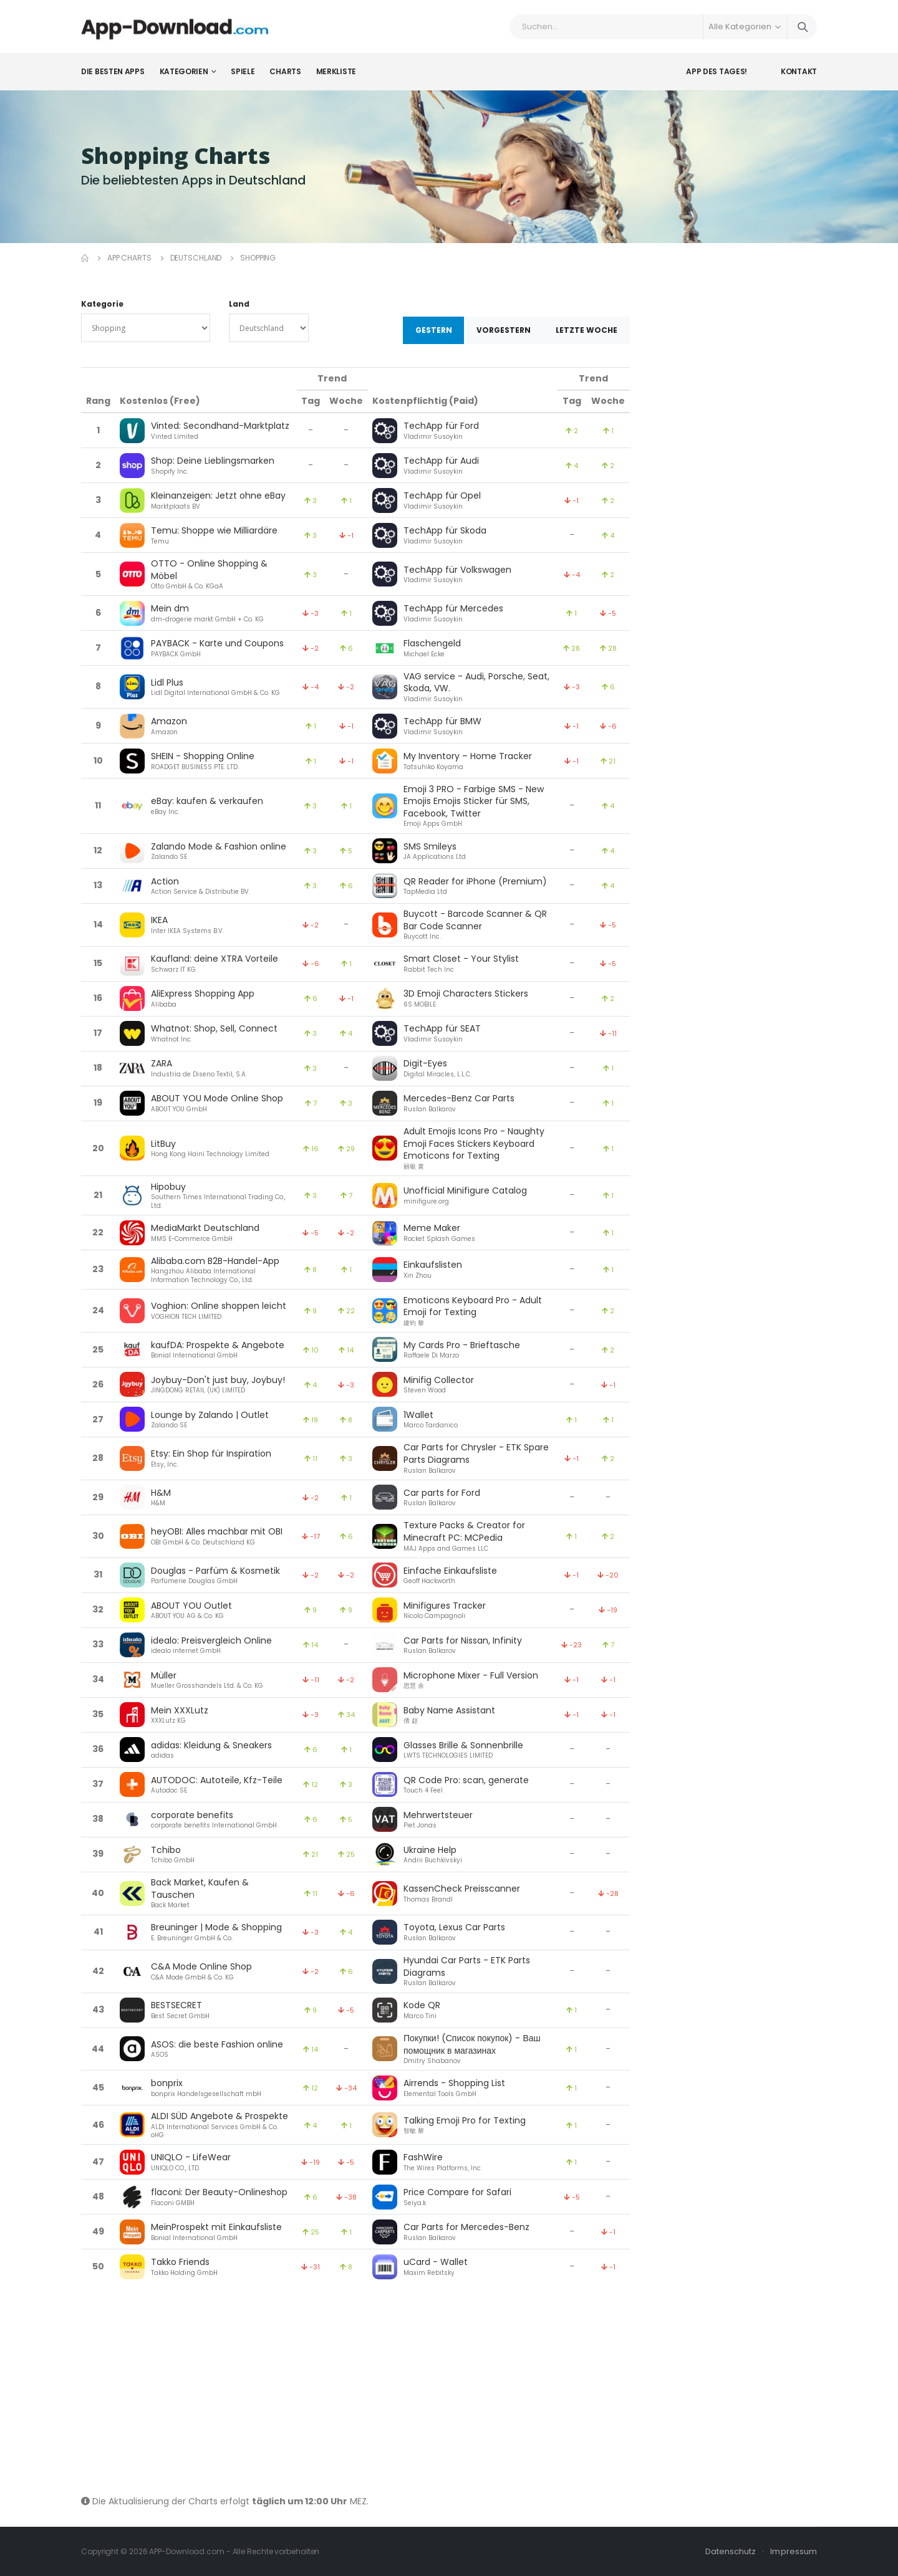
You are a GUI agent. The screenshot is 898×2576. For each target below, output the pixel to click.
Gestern (433, 330)
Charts (285, 71)
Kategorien (184, 71)
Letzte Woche (586, 330)
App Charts (129, 257)
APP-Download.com (186, 2551)
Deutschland (196, 257)
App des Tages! (716, 71)
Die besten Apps (113, 71)
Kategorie (102, 304)
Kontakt (799, 71)
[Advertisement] (355, 2389)
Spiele (242, 71)
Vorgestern (503, 330)
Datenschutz (730, 2551)
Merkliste (336, 71)
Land (239, 304)
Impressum (793, 2551)
